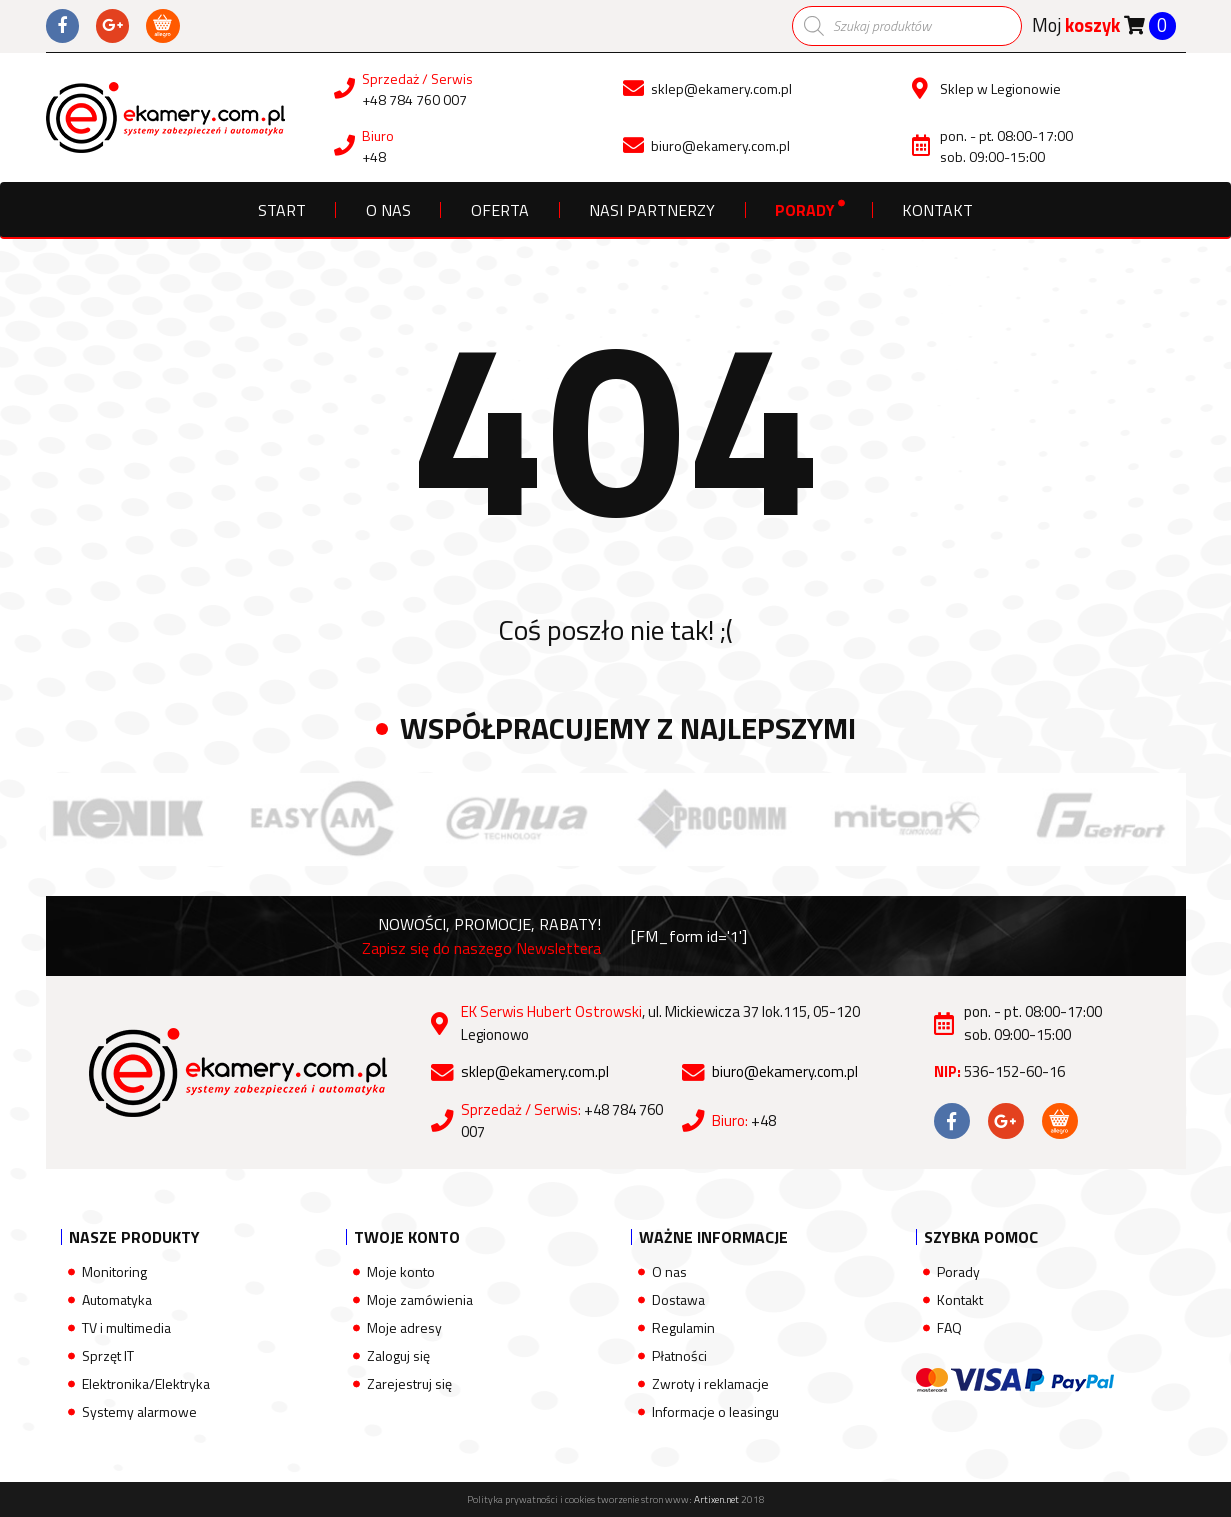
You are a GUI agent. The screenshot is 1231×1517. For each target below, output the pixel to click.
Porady (805, 210)
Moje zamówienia (420, 1299)
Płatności (679, 1355)
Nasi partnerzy (652, 210)
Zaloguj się (398, 1355)
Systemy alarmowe (139, 1411)
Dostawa (678, 1299)
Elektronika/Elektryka (146, 1383)
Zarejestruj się (409, 1383)
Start (282, 210)
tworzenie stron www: (668, 1499)
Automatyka (117, 1299)
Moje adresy (404, 1327)
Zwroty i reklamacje (710, 1383)
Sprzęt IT (108, 1355)
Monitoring (114, 1271)
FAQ (949, 1327)
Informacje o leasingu (715, 1411)
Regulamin (683, 1327)
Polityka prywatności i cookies (531, 1499)
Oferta (500, 210)
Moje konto (401, 1271)
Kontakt (937, 210)
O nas (388, 210)
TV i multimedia (126, 1327)
